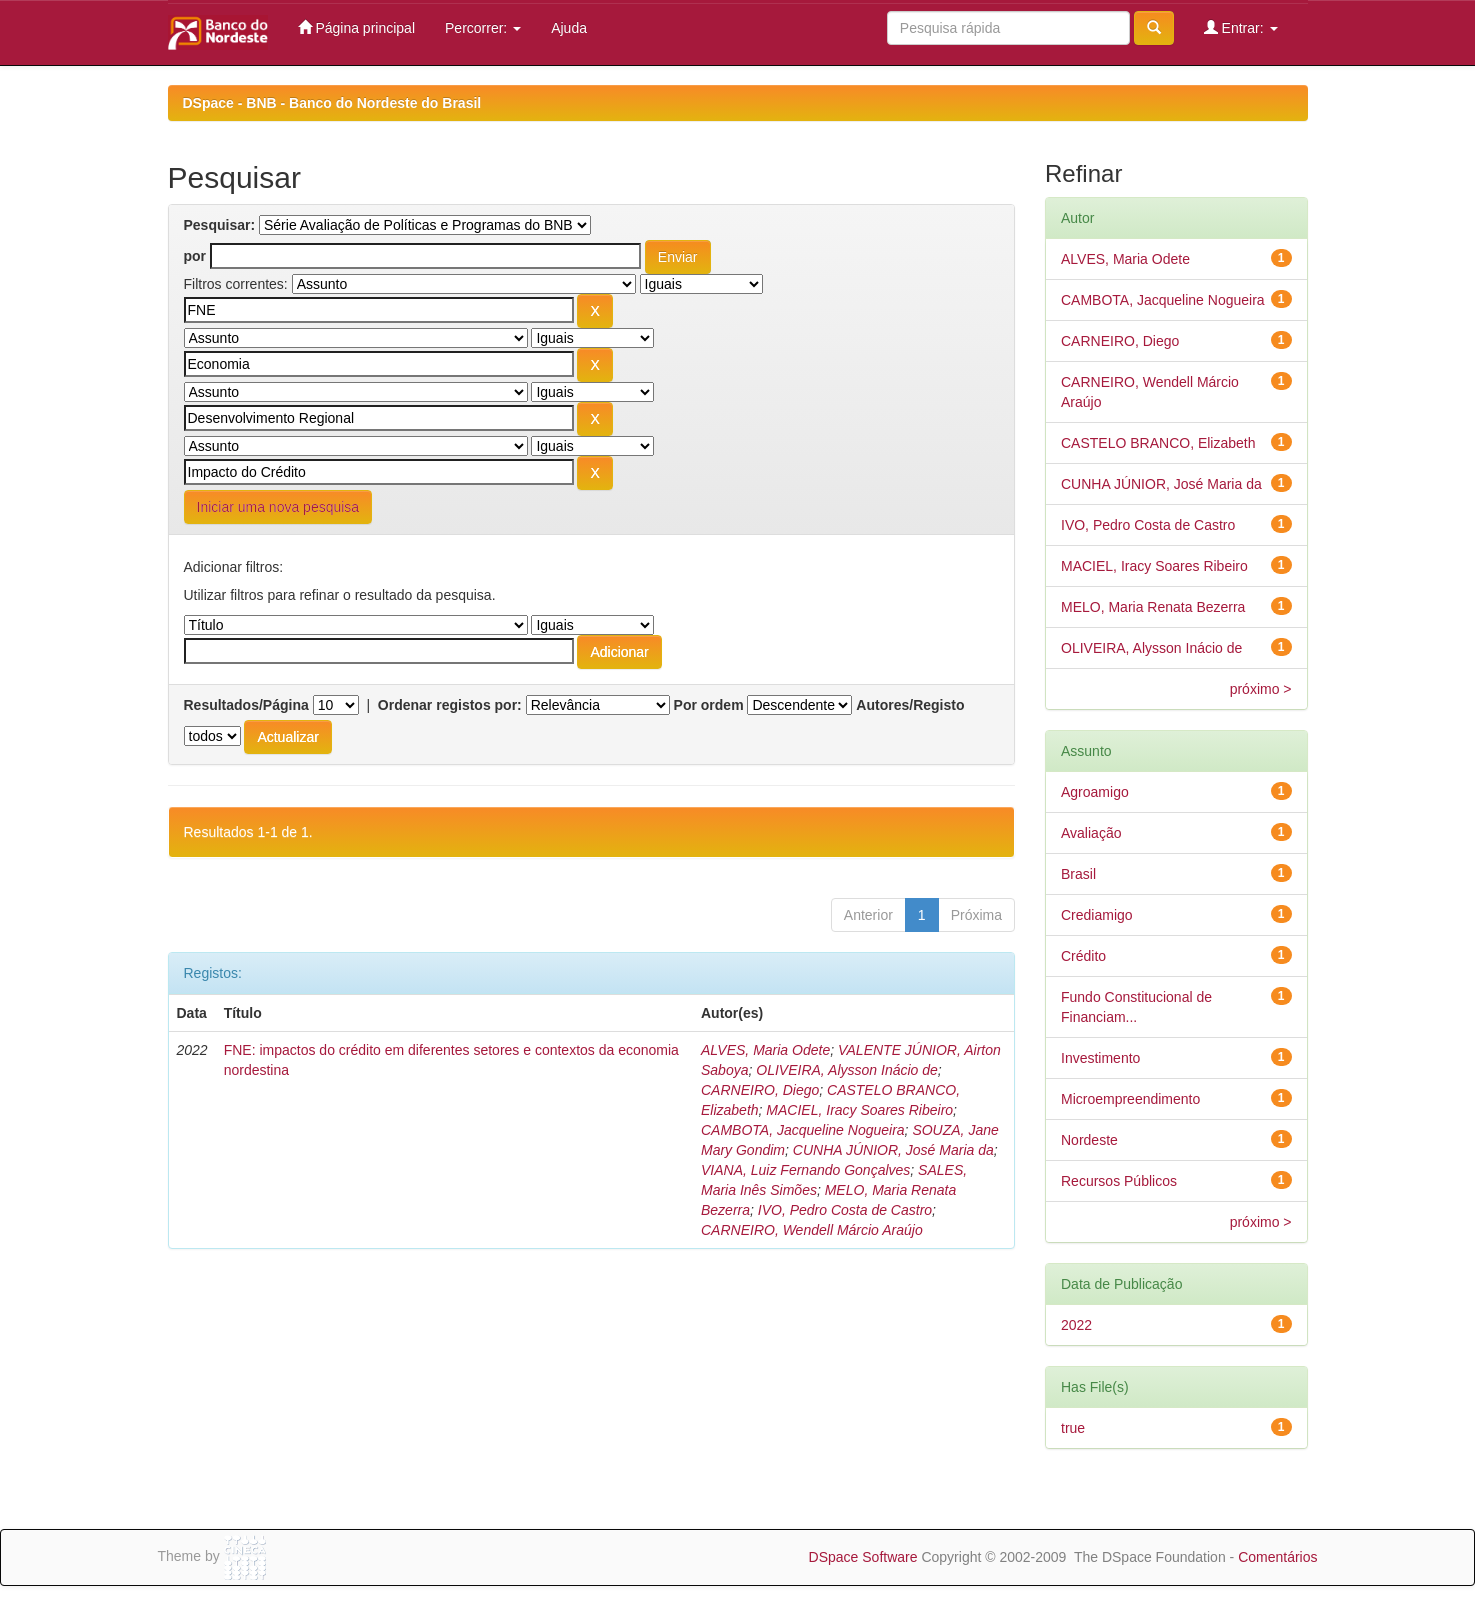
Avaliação (1091, 833)
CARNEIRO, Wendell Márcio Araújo (812, 1230)
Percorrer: (483, 28)
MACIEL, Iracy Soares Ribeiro (859, 1110)
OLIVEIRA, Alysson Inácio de (847, 1070)
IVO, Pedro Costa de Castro (845, 1210)
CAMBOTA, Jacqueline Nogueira (803, 1130)
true (1073, 1428)
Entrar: (1241, 27)
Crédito (1083, 956)
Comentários (1277, 1557)
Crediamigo (1097, 915)
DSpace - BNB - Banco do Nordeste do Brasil (332, 103)
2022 (1076, 1325)
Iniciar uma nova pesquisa (278, 507)
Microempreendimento (1130, 1099)
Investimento (1100, 1058)
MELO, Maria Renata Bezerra (1153, 607)
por (195, 256)
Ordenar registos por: (450, 705)
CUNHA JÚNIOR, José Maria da (893, 1150)
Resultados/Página (246, 705)
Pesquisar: (220, 225)
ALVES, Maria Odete (765, 1050)
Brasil (1078, 874)
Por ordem (709, 705)
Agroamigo (1095, 792)
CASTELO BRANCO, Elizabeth (1158, 443)
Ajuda (569, 28)
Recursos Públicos (1119, 1181)
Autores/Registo (910, 705)
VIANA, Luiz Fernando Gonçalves (805, 1170)
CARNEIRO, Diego (760, 1090)
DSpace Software (863, 1557)
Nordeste (1089, 1140)
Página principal (357, 27)
